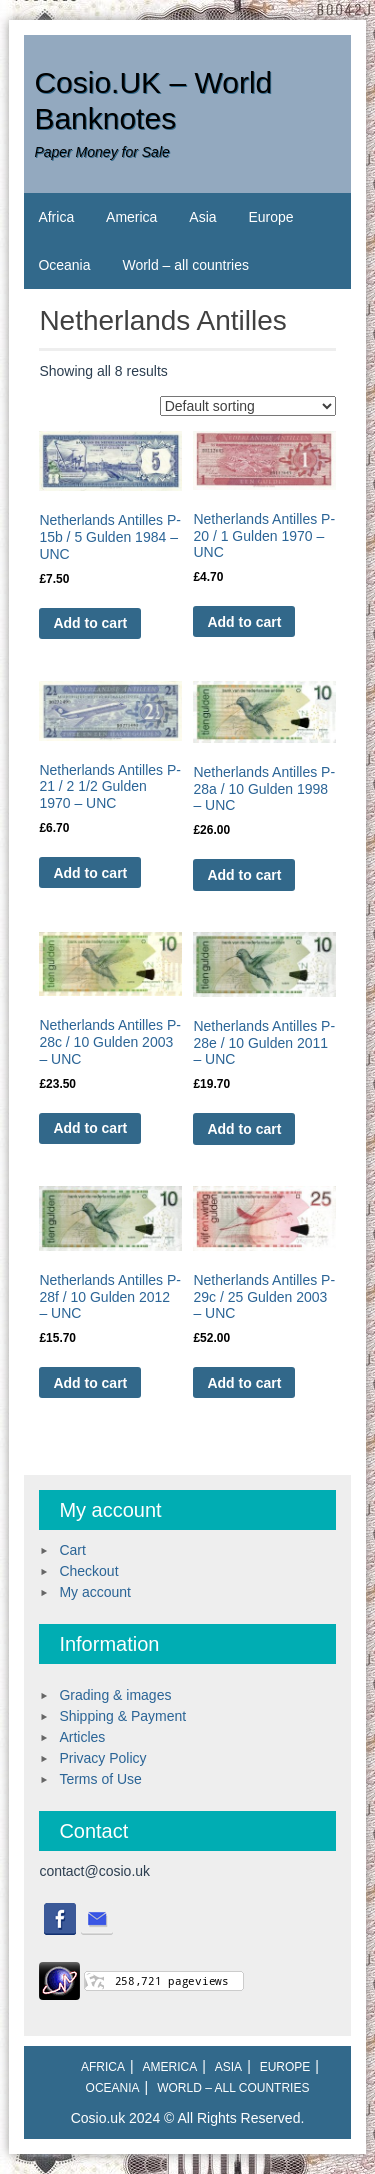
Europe (270, 217)
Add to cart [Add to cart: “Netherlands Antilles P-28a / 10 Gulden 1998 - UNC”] (244, 875)
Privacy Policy (102, 1758)
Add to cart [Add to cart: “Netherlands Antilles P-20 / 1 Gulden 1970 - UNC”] (244, 622)
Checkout (88, 1571)
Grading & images (115, 1695)
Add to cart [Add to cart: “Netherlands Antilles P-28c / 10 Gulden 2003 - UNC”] (90, 1128)
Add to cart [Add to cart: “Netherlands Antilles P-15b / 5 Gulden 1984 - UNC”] (90, 623)
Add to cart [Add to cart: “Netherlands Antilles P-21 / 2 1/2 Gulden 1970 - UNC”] (90, 873)
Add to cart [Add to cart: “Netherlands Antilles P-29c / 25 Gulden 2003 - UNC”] (244, 1383)
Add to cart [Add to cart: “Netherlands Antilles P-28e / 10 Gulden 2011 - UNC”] (244, 1129)
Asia (202, 217)
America (131, 217)
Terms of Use (100, 1779)
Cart (72, 1550)
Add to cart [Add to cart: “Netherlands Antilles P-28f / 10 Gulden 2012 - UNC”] (90, 1383)
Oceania (64, 265)
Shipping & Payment (122, 1716)
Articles (82, 1737)
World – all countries (185, 265)
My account (95, 1592)
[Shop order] (248, 406)
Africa (56, 217)
